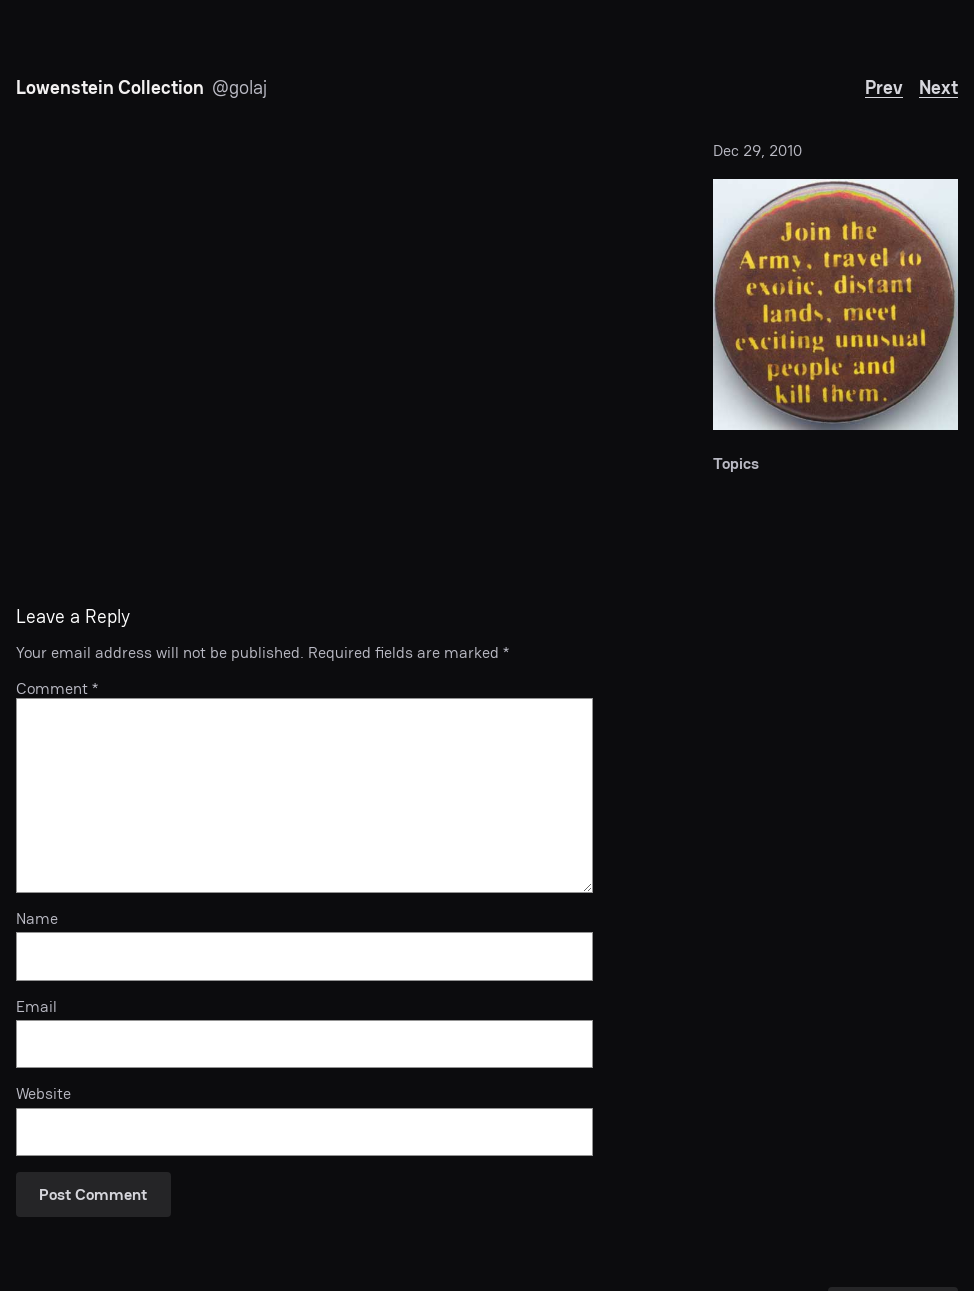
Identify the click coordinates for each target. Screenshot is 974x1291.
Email (36, 1006)
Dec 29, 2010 (757, 150)
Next (938, 87)
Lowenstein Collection (110, 87)
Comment (57, 688)
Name (37, 918)
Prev (884, 87)
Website (43, 1093)
